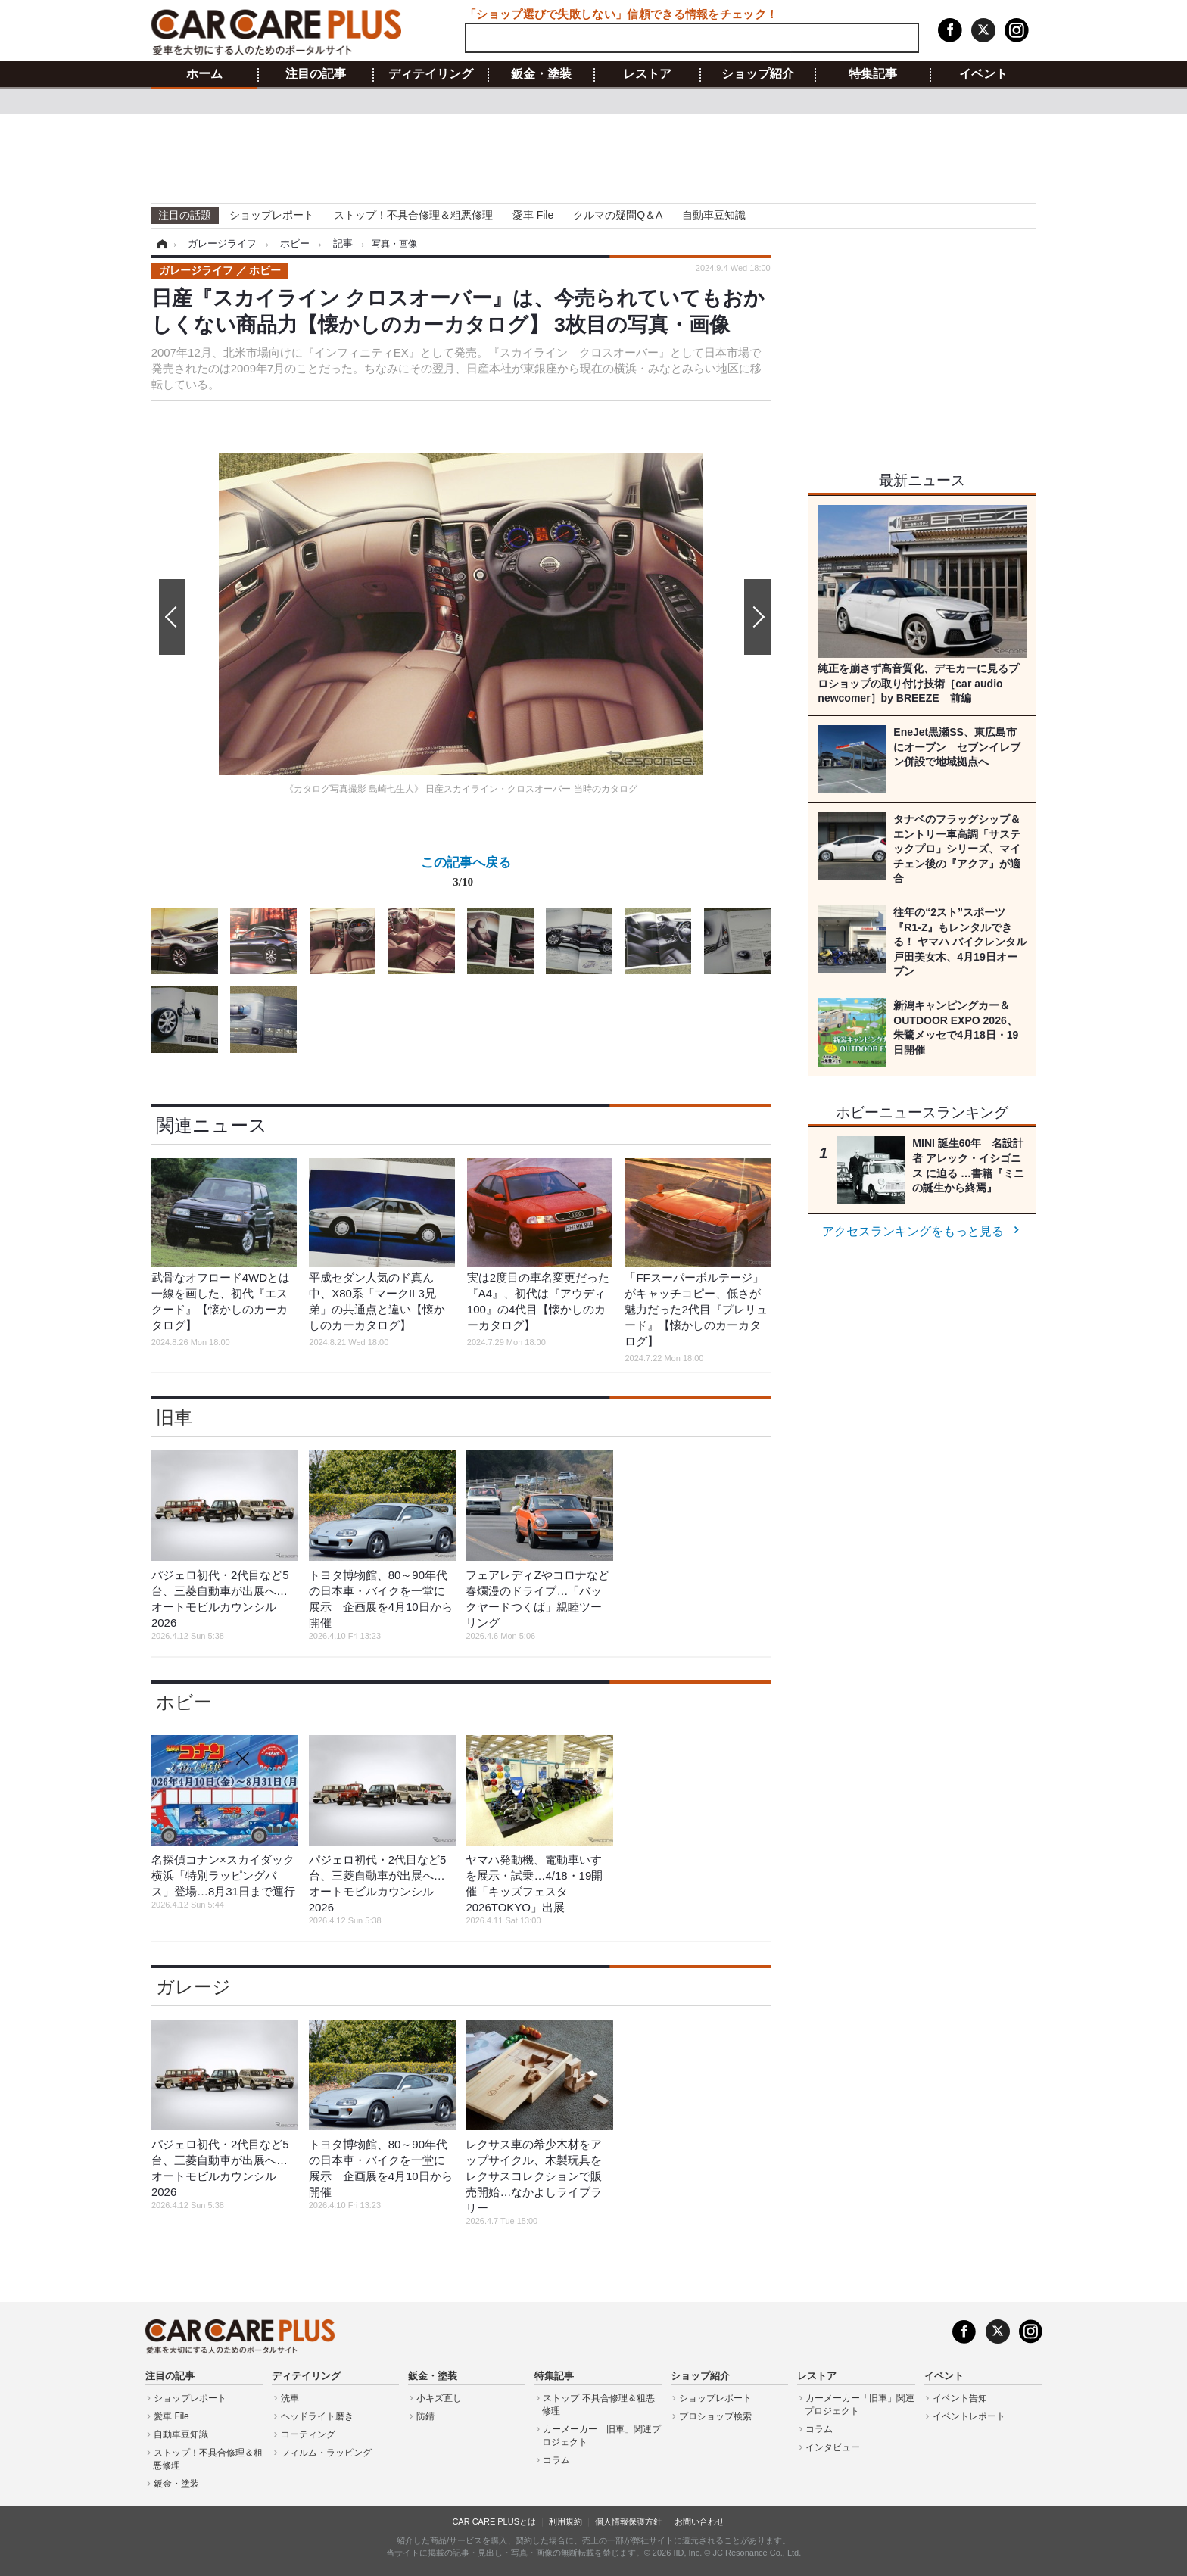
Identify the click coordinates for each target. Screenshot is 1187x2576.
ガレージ (193, 1986)
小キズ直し (439, 2398)
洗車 (290, 2398)
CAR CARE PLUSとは (494, 2521)
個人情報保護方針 (628, 2521)
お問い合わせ (699, 2521)
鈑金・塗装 (541, 74)
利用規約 (565, 2521)
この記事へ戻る (466, 875)
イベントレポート (969, 2416)
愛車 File (532, 215)
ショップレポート (271, 215)
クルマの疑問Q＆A (617, 215)
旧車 (174, 1417)
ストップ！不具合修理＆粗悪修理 (413, 215)
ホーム (204, 74)
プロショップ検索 (715, 2416)
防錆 (425, 2416)
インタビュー (832, 2447)
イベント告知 (960, 2398)
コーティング (308, 2434)
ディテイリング (430, 74)
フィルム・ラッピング (326, 2452)
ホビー (184, 1702)
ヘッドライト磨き (317, 2416)
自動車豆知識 (714, 215)
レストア (647, 74)
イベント (983, 74)
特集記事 (873, 74)
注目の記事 (315, 74)
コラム (556, 2460)
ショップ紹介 (757, 74)
